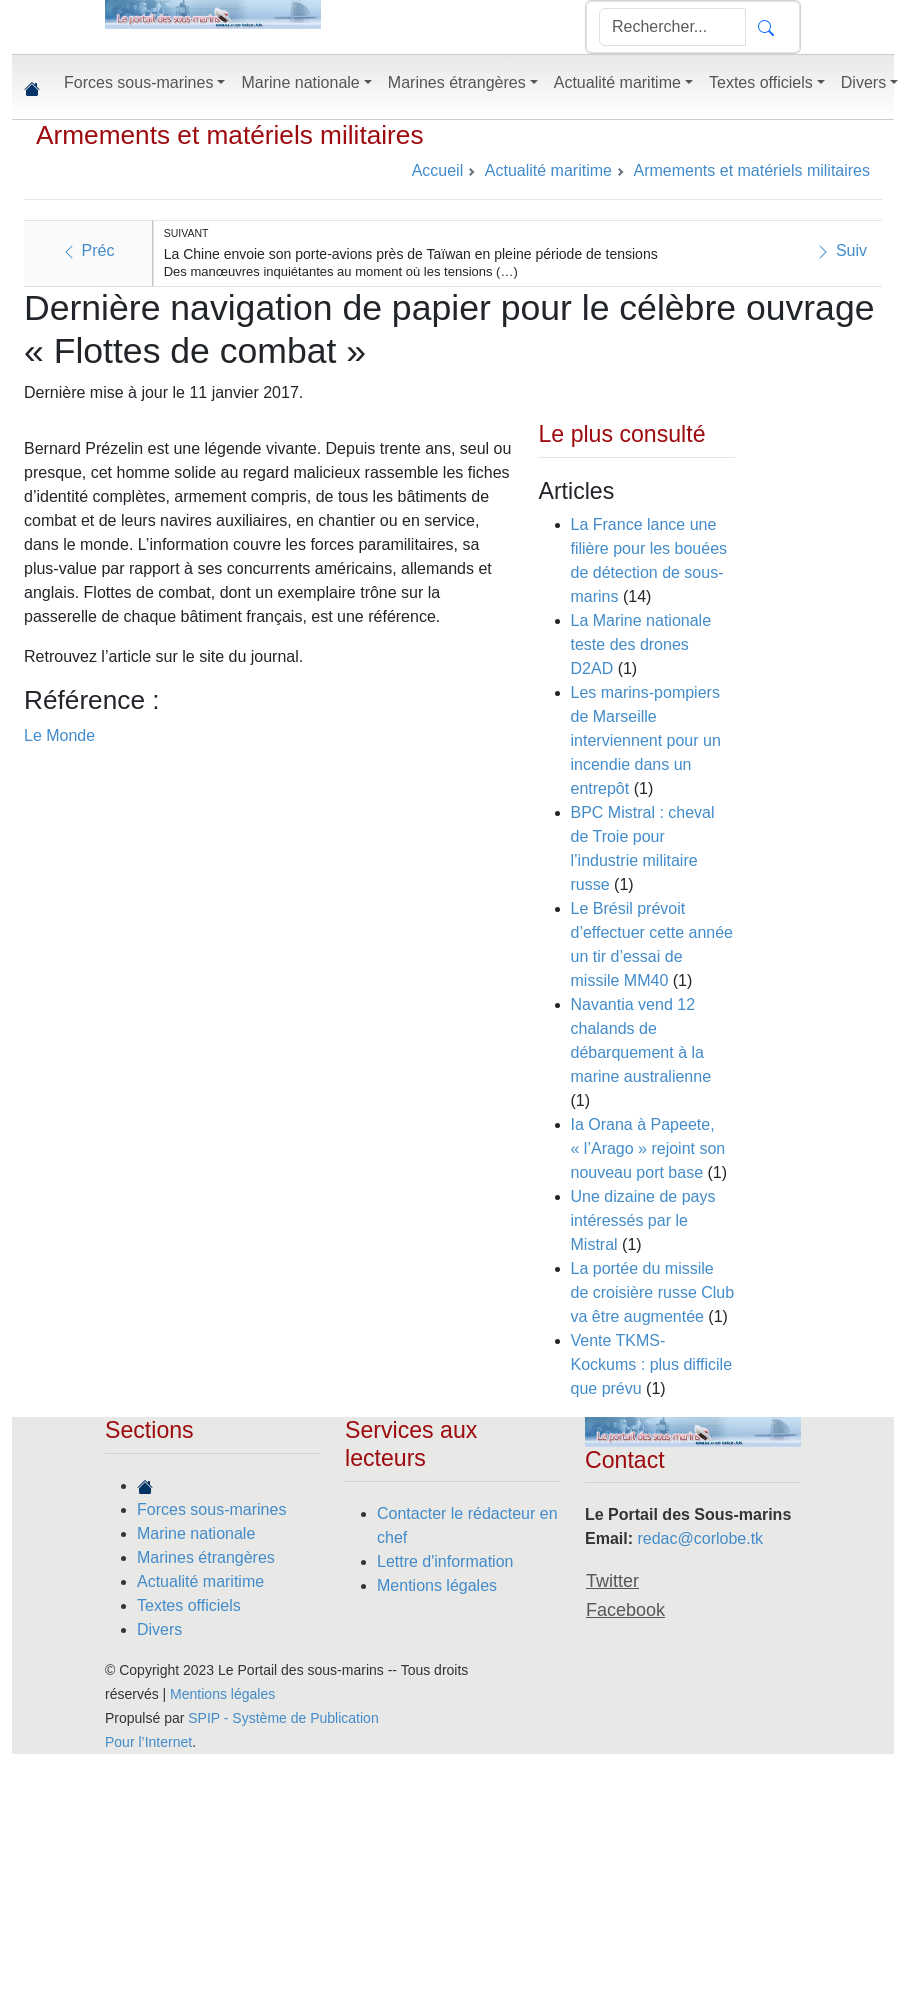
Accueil (438, 170)
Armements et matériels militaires (230, 135)
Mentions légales (437, 1585)
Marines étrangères (206, 1557)
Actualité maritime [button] (617, 82)
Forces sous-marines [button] (138, 82)
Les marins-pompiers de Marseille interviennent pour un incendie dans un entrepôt (646, 740)
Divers (159, 1629)
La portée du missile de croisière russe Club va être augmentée (653, 1292)
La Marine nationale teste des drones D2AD (641, 644)
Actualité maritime (200, 1581)
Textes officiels (189, 1605)
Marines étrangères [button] (457, 82)
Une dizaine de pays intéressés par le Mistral (643, 1220)
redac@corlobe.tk (700, 1538)
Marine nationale (196, 1533)
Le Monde (59, 735)
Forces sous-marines (211, 1509)
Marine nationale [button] (300, 82)
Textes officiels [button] (761, 82)
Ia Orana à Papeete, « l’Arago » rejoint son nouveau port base (648, 1148)
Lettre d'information (445, 1561)
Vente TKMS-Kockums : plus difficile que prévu (652, 1364)
